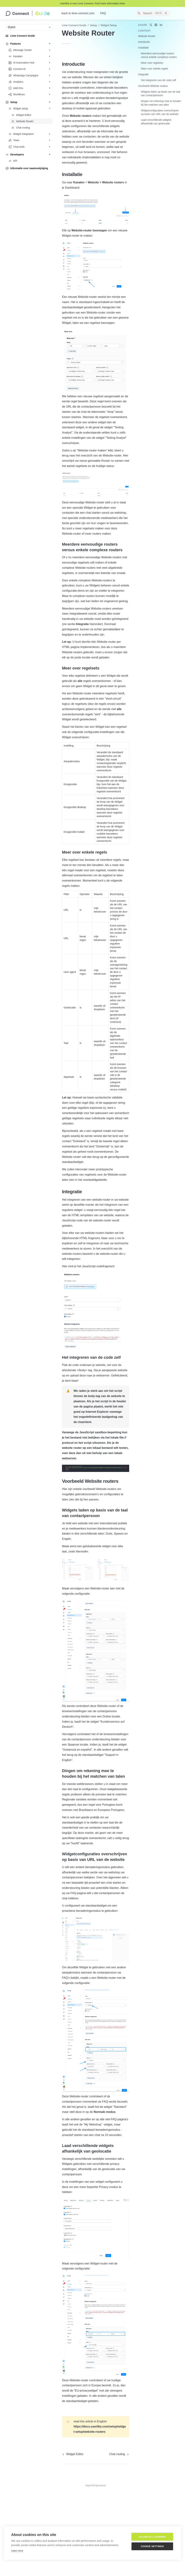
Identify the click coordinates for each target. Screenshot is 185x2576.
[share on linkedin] (161, 24)
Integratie (143, 74)
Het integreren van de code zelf (158, 80)
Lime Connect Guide (74, 25)
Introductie (144, 41)
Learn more (17, 2550)
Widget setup (109, 25)
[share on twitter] (150, 24)
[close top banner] (181, 3)
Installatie (143, 47)
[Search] (153, 13)
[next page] (119, 2454)
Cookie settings (152, 2546)
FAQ (103, 13)
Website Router (146, 36)
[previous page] (72, 2454)
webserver (69, 1458)
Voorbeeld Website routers (153, 85)
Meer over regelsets (152, 62)
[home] (30, 13)
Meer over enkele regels (154, 68)
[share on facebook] (155, 24)
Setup (93, 25)
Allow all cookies (152, 2536)
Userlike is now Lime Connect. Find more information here (92, 3)
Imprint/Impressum (95, 2485)
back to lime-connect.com (78, 13)
